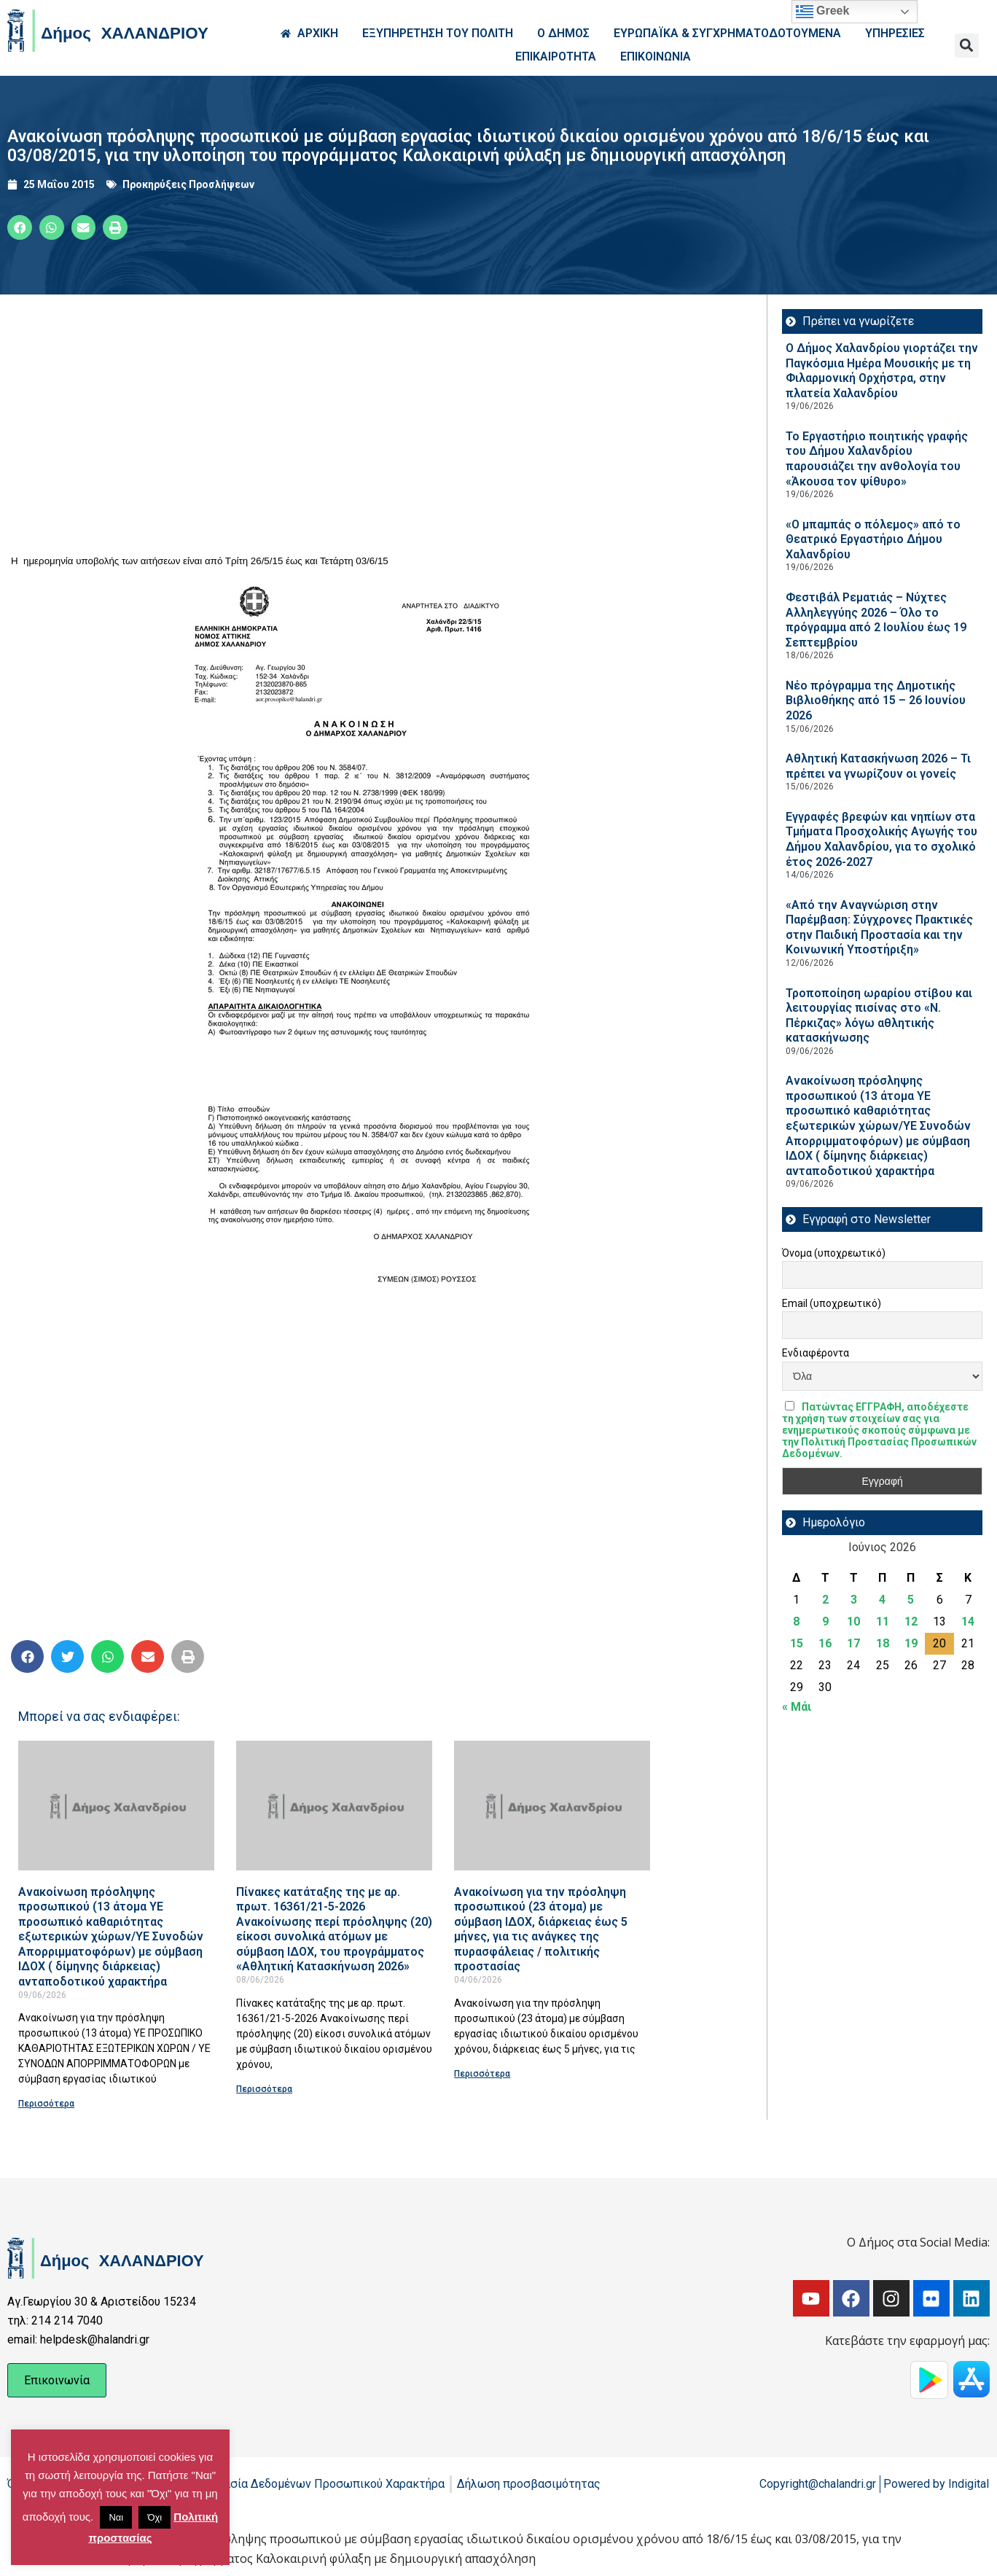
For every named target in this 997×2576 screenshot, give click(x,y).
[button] (967, 46)
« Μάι (796, 1707)
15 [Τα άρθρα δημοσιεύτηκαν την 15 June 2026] (796, 1643)
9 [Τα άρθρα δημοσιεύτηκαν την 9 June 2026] (825, 1621)
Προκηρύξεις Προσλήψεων (188, 184)
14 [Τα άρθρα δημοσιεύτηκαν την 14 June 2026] (967, 1621)
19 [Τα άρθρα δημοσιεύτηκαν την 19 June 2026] (911, 1643)
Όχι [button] (154, 2517)
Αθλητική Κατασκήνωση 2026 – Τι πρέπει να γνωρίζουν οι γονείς (878, 766)
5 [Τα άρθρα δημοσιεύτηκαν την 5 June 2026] (910, 1600)
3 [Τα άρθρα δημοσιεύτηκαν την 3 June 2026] (854, 1600)
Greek (823, 11)
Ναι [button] (116, 2517)
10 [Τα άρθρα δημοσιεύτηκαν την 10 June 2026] (853, 1621)
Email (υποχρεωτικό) (831, 1303)
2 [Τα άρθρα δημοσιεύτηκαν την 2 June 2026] (825, 1600)
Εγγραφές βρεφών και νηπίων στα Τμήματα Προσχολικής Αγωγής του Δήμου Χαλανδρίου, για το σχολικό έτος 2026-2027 (881, 839)
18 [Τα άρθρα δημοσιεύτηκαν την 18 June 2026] (882, 1643)
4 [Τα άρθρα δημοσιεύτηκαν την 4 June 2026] (882, 1600)
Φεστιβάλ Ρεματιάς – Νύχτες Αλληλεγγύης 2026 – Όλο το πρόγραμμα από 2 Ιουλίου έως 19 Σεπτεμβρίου (876, 619)
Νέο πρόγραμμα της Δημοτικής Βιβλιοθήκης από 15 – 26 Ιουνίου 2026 (876, 700)
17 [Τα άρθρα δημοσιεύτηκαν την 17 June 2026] (853, 1643)
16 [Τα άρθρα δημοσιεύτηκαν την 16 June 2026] (825, 1643)
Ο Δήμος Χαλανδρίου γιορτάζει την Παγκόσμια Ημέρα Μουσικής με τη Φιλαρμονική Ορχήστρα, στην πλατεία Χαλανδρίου (882, 370)
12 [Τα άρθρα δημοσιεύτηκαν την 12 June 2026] (911, 1621)
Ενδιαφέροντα (815, 1353)
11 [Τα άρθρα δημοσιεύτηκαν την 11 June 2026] (882, 1621)
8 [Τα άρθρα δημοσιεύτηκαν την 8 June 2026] (796, 1621)
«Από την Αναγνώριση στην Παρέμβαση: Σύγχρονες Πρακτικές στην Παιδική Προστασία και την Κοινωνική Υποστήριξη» (879, 927)
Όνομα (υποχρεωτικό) (833, 1253)
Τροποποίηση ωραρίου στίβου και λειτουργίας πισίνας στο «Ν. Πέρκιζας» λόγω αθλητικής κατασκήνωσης (879, 1015)
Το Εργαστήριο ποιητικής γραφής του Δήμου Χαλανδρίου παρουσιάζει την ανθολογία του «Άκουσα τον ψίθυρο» (877, 458)
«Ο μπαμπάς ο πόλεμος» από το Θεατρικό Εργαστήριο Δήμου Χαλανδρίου (873, 539)
